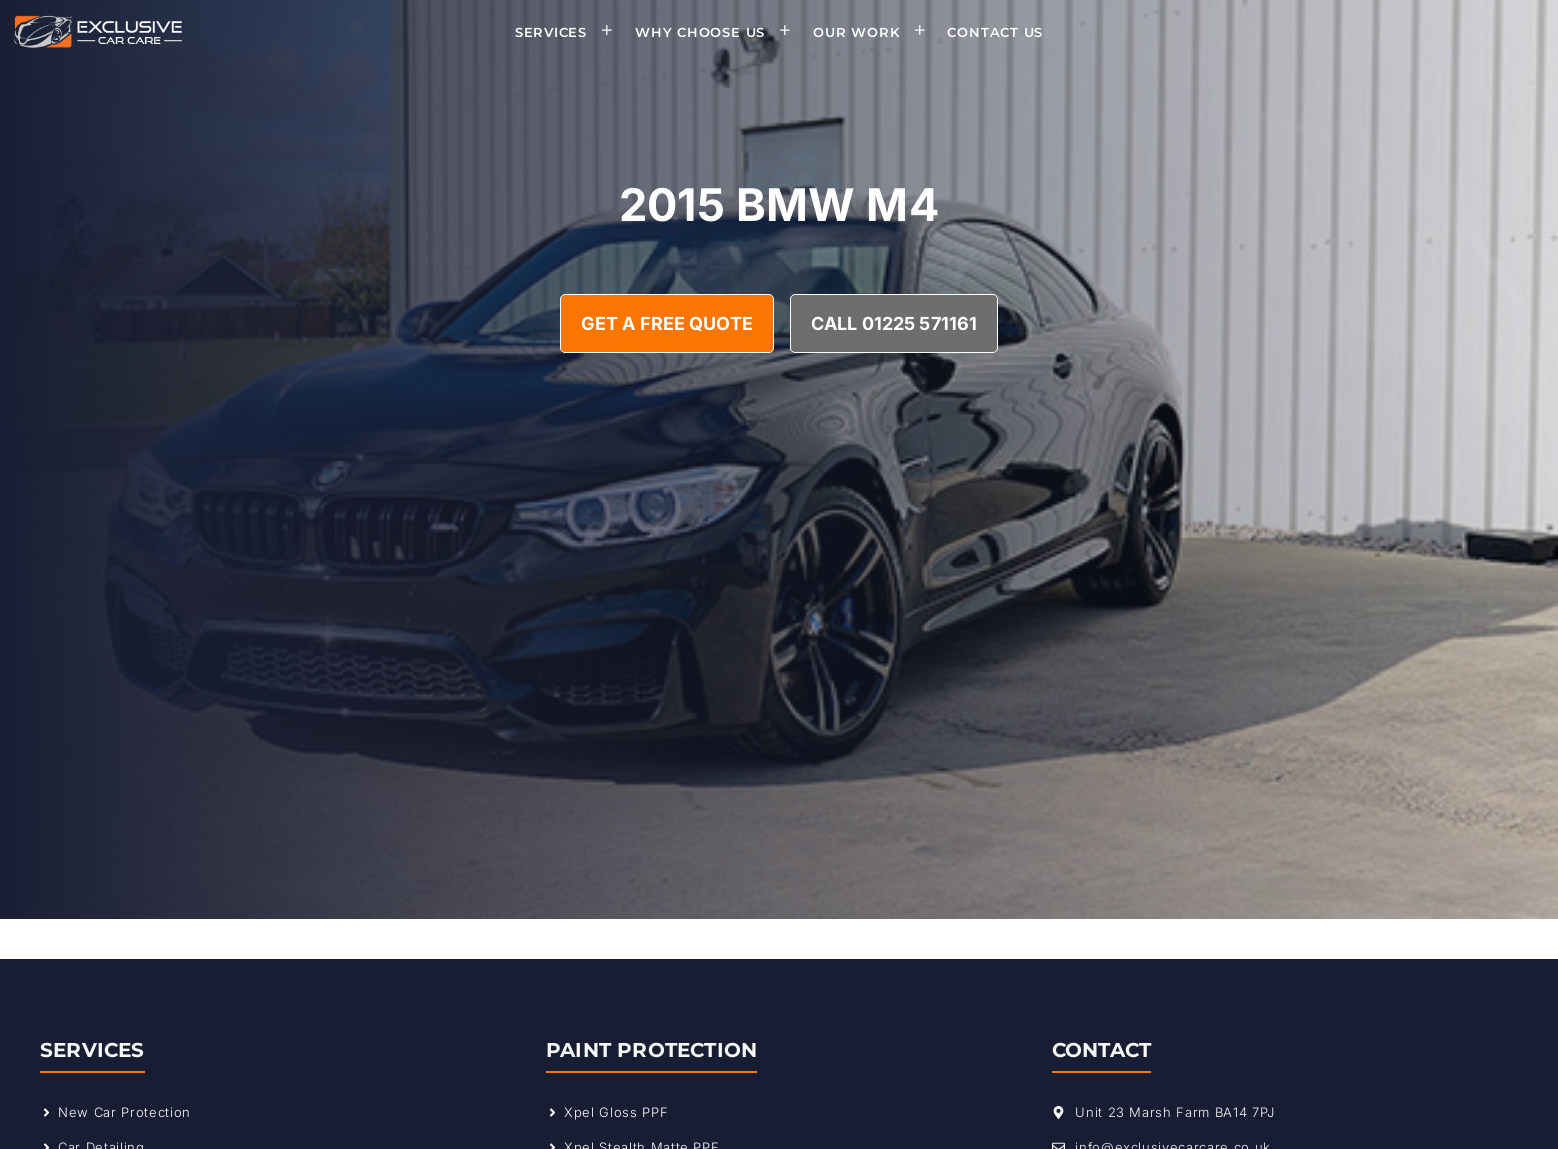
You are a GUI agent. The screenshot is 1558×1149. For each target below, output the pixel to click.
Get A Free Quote (667, 323)
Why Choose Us (719, 32)
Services (570, 32)
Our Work (875, 32)
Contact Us (995, 32)
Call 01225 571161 (894, 323)
